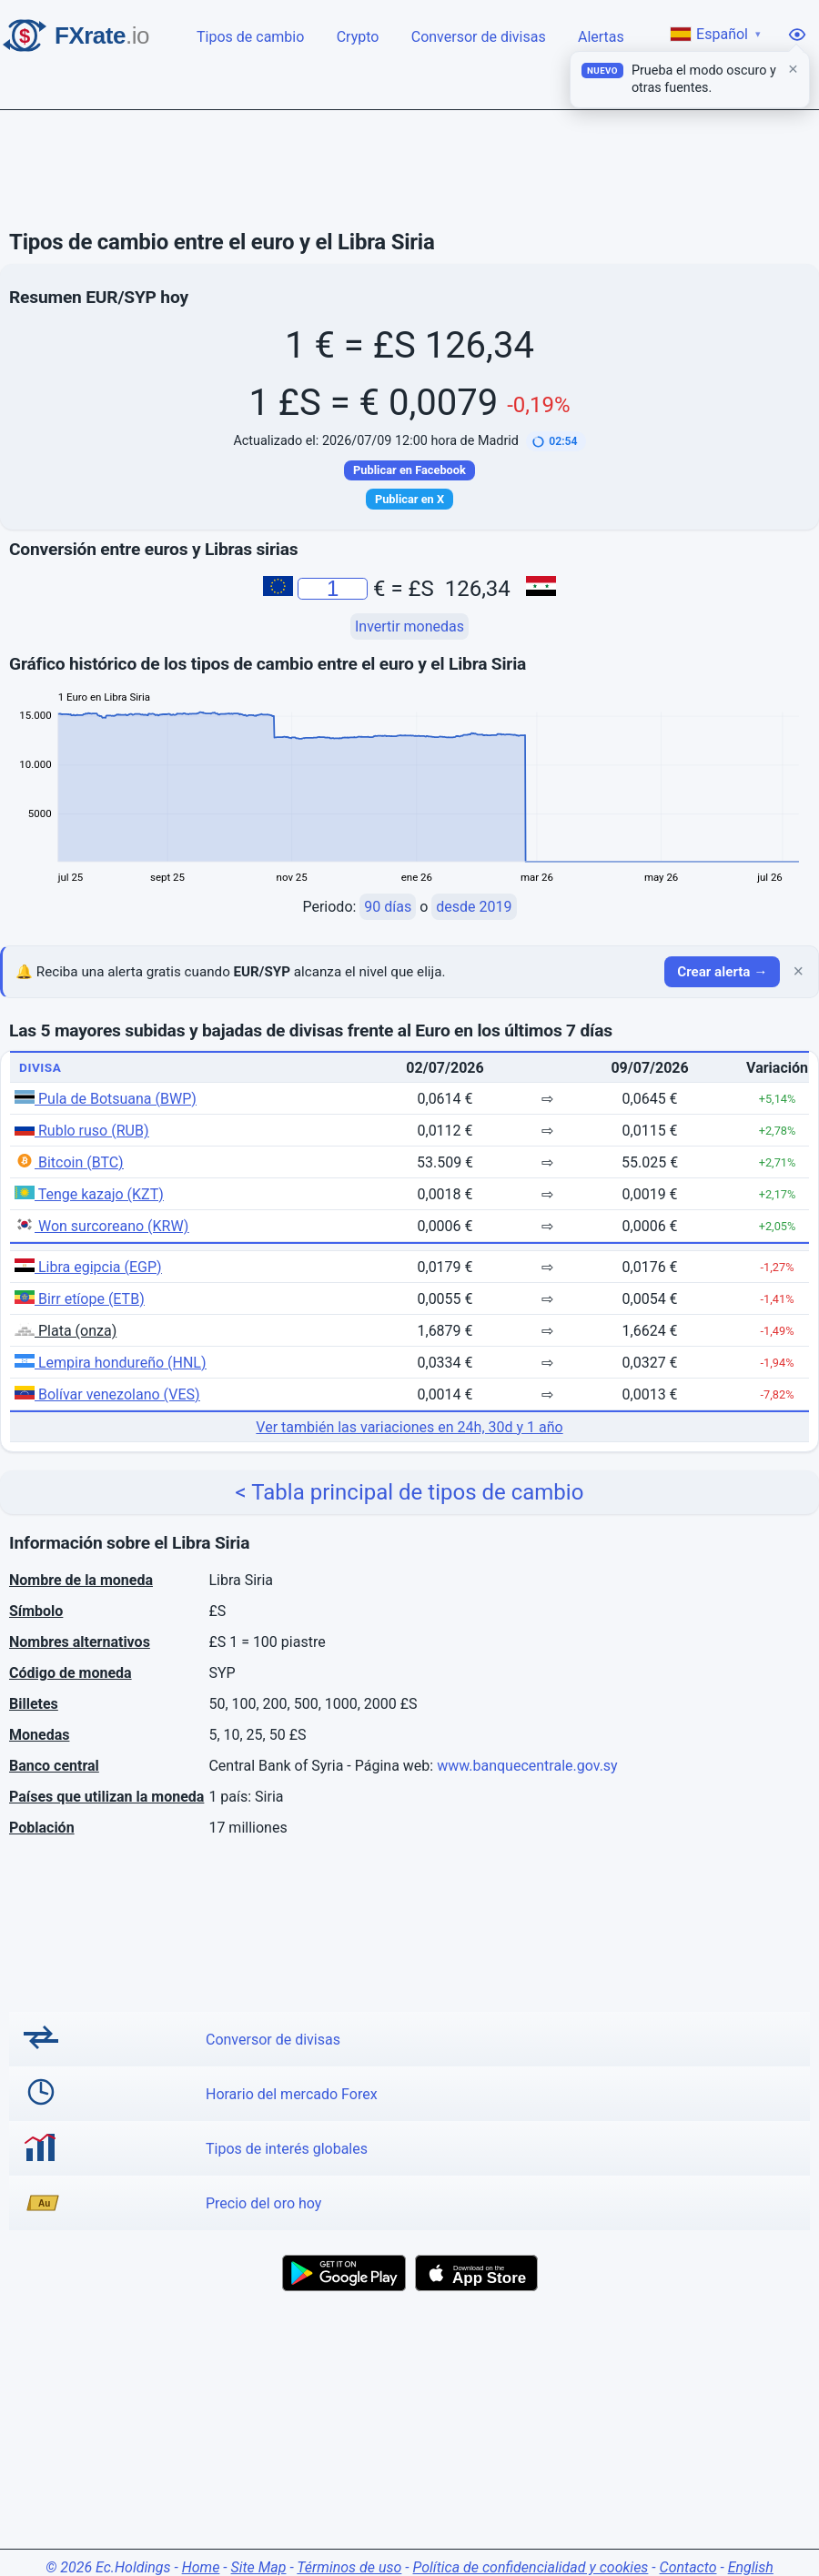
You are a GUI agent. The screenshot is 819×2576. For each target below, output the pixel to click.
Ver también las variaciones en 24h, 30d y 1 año (409, 1427)
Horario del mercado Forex (292, 2094)
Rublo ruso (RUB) (81, 1130)
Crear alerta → (722, 972)
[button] (555, 441)
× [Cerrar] (798, 972)
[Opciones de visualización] (797, 34)
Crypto (359, 35)
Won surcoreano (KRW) (101, 1226)
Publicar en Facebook (409, 470)
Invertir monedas (409, 626)
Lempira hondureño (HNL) (111, 1362)
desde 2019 (473, 906)
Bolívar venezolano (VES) (107, 1394)
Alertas (602, 35)
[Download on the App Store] (476, 2273)
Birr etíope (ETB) (80, 1299)
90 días (387, 906)
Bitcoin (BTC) (69, 1162)
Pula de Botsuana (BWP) (106, 1098)
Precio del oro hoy (263, 2203)
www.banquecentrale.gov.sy (527, 1765)
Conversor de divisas (480, 35)
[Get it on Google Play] (344, 2273)
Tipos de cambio (252, 35)
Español (716, 34)
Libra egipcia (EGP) (88, 1267)
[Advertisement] (409, 170)
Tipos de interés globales (287, 2148)
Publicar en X (409, 499)
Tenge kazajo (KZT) (89, 1194)
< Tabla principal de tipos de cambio (410, 1492)
